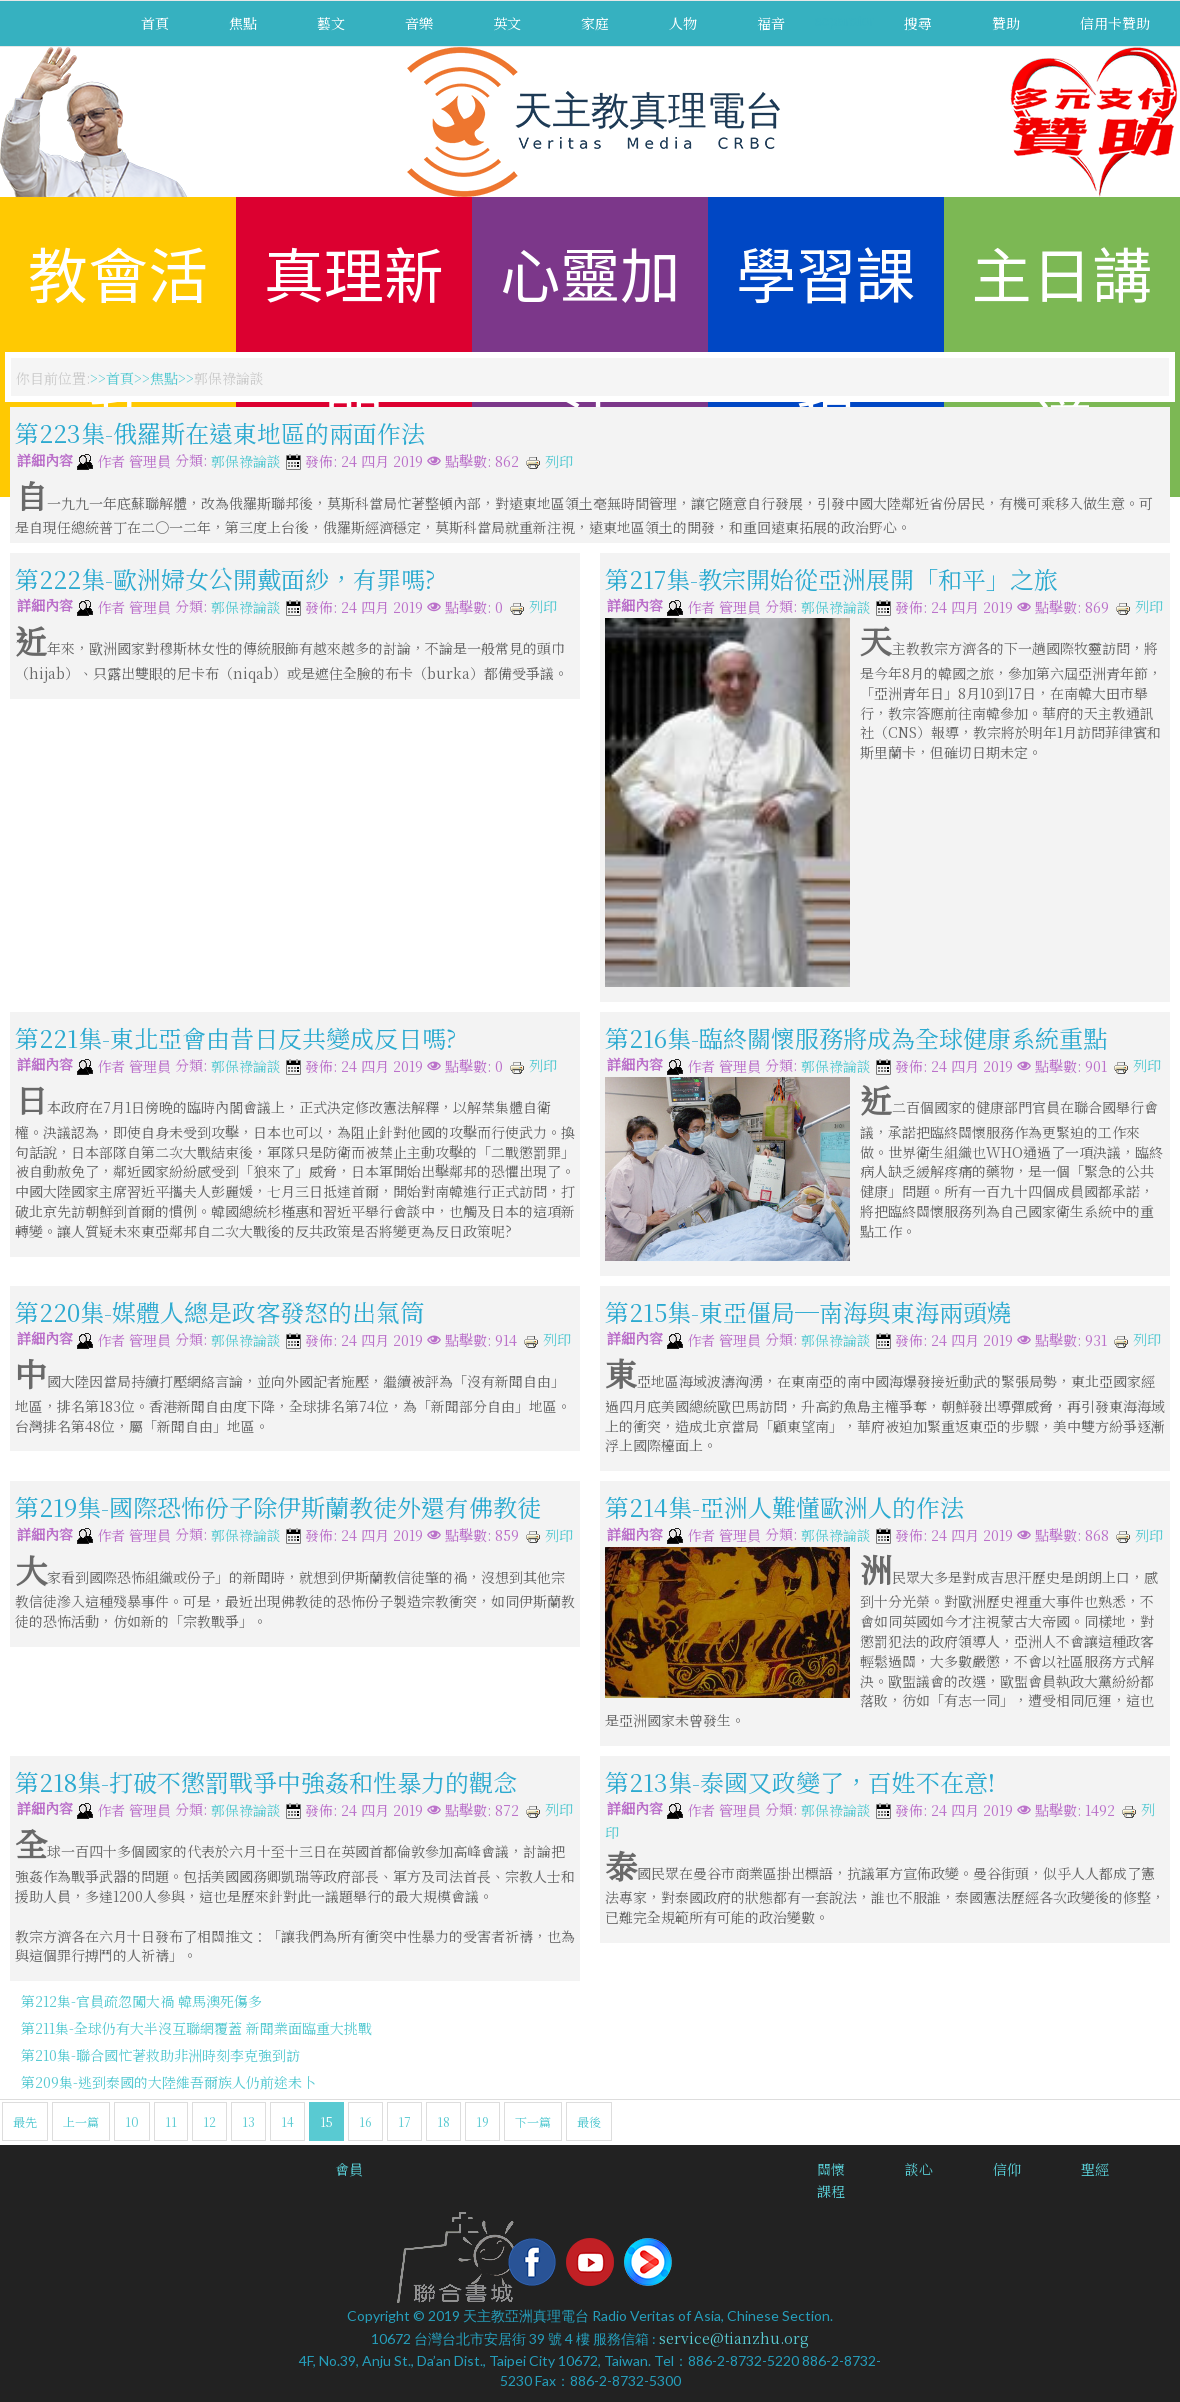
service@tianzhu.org (734, 2338)
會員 (349, 2169)
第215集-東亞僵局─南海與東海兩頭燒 (808, 1311)
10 (132, 2121)
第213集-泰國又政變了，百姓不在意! (800, 1781)
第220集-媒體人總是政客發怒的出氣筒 (219, 1311)
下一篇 (533, 2121)
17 (404, 2121)
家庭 (595, 23)
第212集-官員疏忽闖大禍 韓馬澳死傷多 (141, 2001)
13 (248, 2121)
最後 (589, 2121)
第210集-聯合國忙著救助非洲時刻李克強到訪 (160, 2055)
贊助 (1006, 23)
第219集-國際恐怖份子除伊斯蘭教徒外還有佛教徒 (278, 1506)
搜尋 (918, 23)
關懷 (831, 2169)
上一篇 (81, 2121)
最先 (25, 2121)
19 (482, 2121)
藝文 (331, 23)
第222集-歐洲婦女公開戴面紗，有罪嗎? (225, 578)
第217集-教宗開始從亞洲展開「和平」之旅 (831, 578)
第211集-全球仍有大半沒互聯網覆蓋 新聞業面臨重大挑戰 (196, 2028)
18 (443, 2121)
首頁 (155, 23)
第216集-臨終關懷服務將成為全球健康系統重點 (856, 1037)
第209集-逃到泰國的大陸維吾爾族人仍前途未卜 (168, 2082)
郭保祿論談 (246, 462)
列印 (549, 461)
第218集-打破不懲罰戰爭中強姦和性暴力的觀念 (266, 1781)
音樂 (419, 23)
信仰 (1007, 2169)
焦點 (243, 23)
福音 (771, 23)
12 (209, 2121)
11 (171, 2121)
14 (287, 2121)
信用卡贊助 (1115, 23)
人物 (683, 23)
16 (365, 2121)
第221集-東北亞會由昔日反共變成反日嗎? (235, 1037)
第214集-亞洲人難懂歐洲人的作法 (784, 1506)
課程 (831, 2191)
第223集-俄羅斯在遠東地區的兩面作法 (220, 432)
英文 (507, 23)
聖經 (1095, 2169)
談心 (919, 2169)
